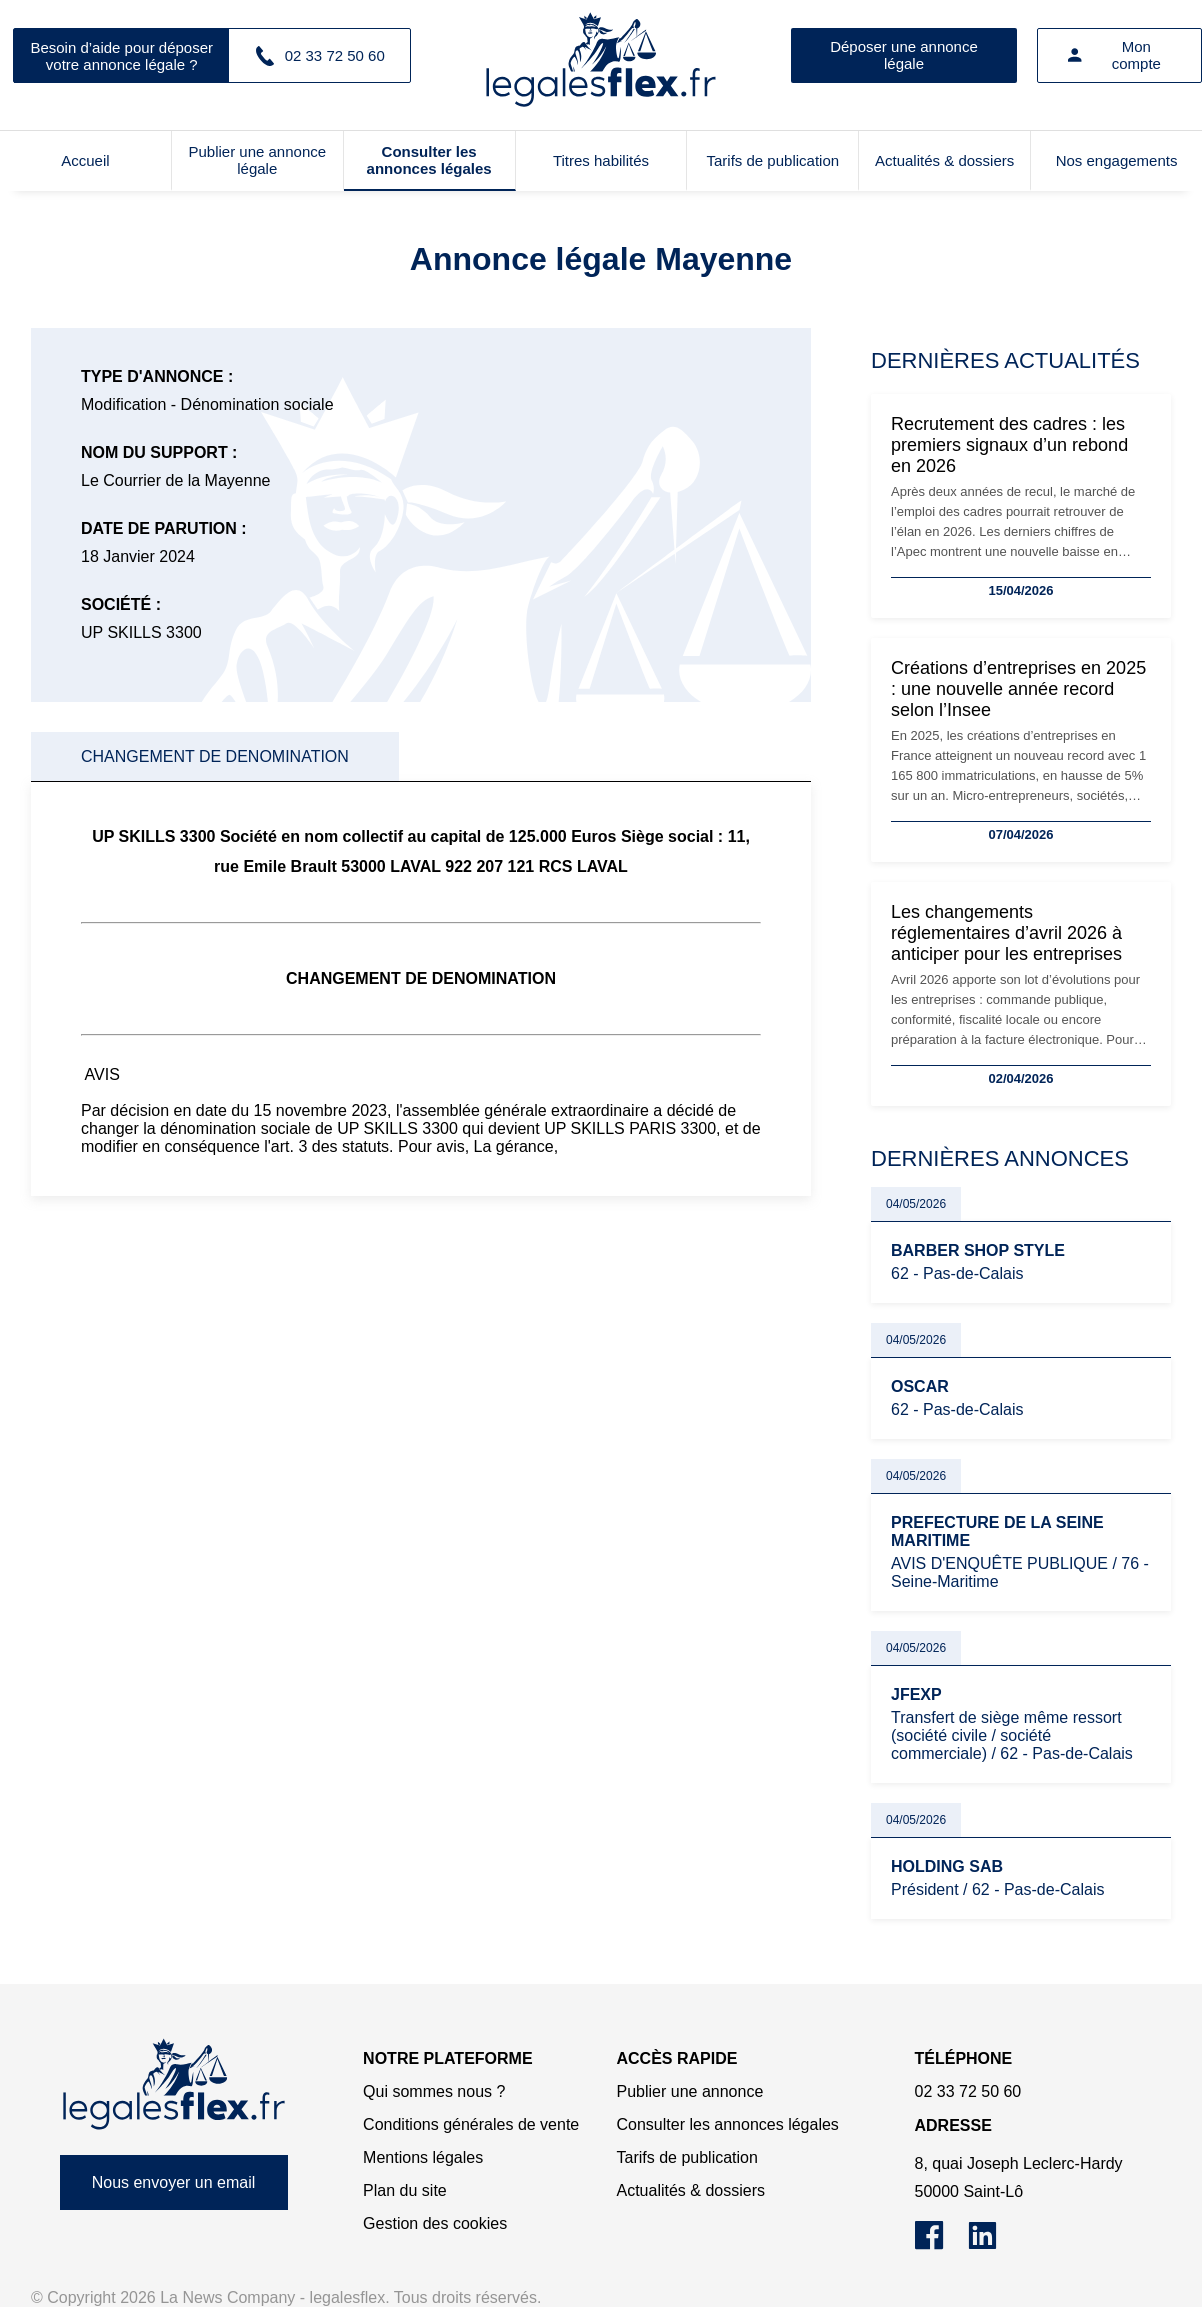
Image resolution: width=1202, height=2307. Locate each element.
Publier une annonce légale (257, 160)
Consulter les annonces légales (429, 160)
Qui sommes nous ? (434, 2091)
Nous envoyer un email (174, 2182)
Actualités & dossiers (944, 160)
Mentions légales (423, 2157)
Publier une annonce (690, 2091)
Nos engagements (1117, 160)
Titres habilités (601, 160)
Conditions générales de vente (471, 2124)
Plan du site (405, 2190)
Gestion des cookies (435, 2223)
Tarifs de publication (773, 160)
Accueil (85, 160)
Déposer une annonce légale (904, 55)
